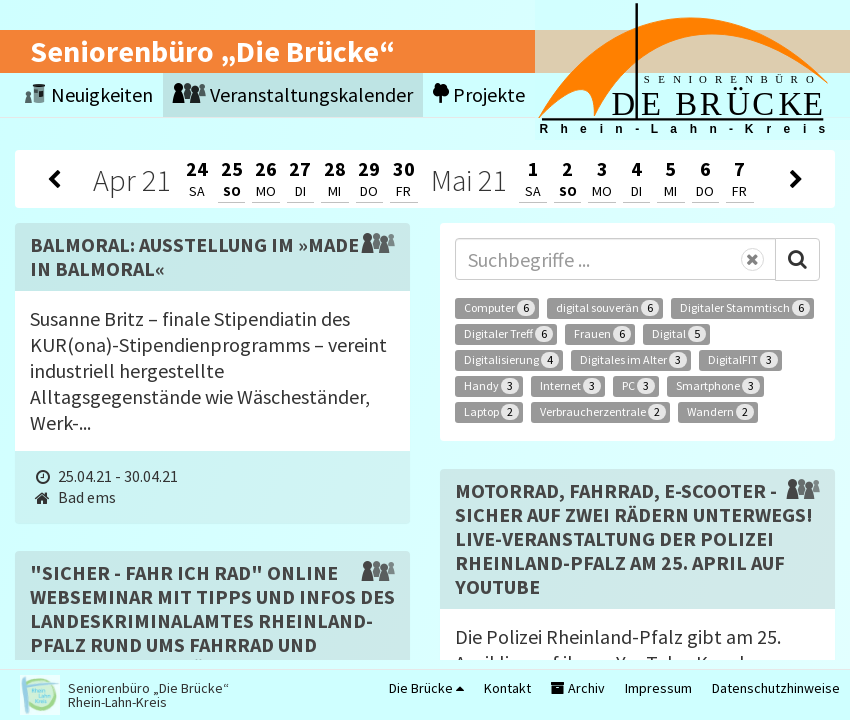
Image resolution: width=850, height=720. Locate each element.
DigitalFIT (743, 360)
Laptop (491, 412)
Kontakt (507, 688)
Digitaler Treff (508, 334)
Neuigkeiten (89, 94)
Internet (570, 386)
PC (638, 386)
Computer (499, 308)
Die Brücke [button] (426, 688)
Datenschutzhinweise (776, 688)
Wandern (720, 412)
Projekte (479, 94)
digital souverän (607, 308)
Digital (679, 334)
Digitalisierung (511, 360)
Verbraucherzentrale (603, 412)
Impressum (658, 688)
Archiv (578, 688)
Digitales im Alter (633, 360)
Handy (491, 386)
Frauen (602, 334)
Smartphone (718, 386)
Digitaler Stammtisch (745, 308)
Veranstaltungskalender (293, 94)
